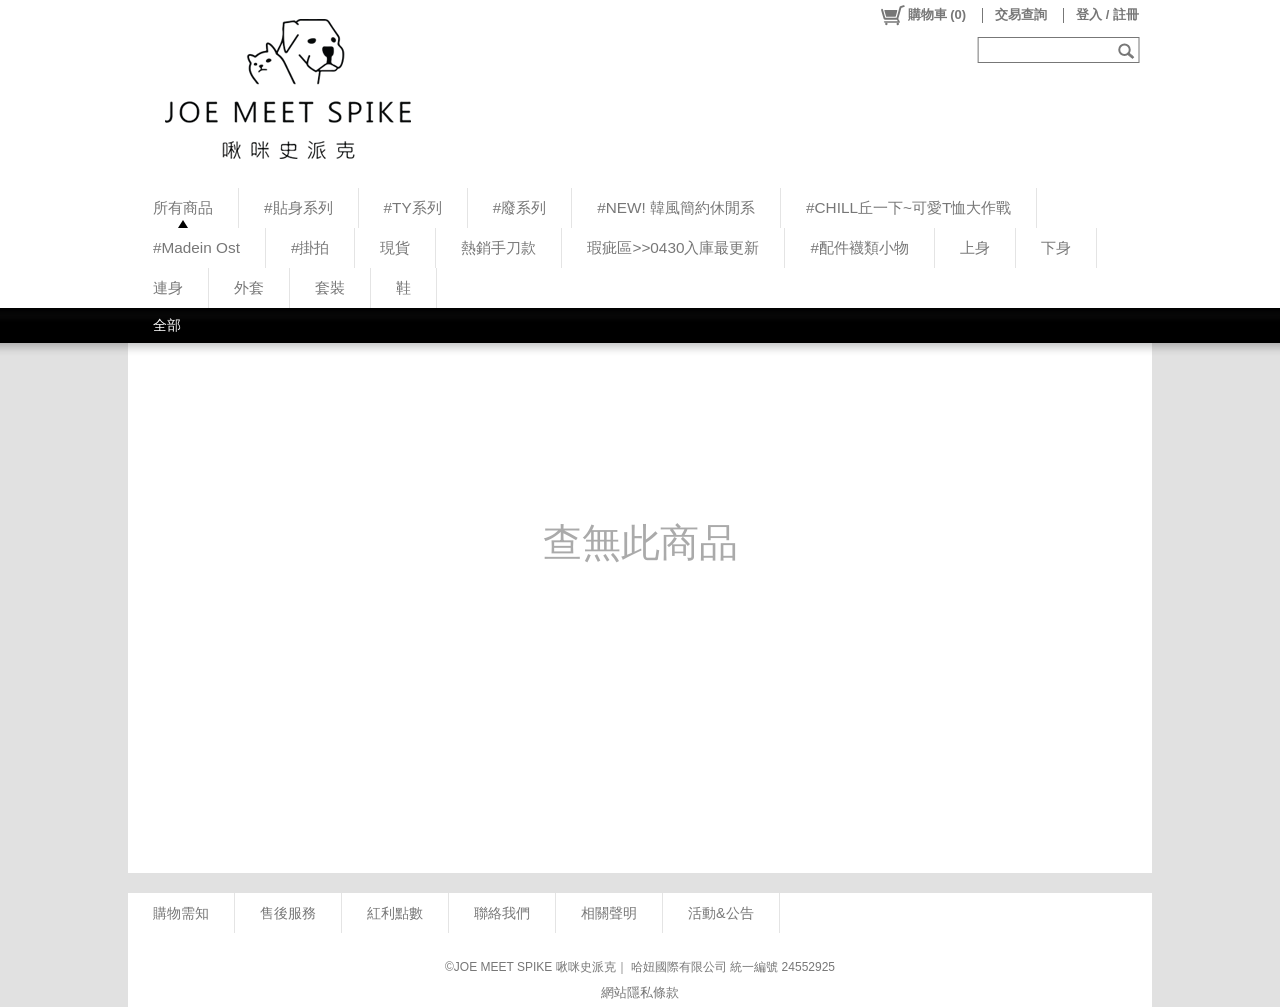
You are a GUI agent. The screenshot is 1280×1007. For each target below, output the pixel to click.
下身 (1056, 247)
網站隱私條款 (640, 992)
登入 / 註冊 (1107, 14)
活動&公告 (721, 913)
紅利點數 (395, 913)
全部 (167, 325)
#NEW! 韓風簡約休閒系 (676, 207)
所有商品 (183, 207)
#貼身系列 (298, 207)
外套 (249, 287)
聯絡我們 (502, 913)
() (922, 15)
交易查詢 (1021, 14)
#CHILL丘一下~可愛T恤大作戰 (908, 207)
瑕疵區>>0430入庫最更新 (673, 247)
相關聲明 (609, 913)
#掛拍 (310, 247)
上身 (975, 247)
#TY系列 (413, 207)
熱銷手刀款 (498, 247)
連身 (168, 287)
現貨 (395, 247)
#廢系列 (520, 207)
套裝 (330, 287)
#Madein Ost (196, 247)
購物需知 (181, 913)
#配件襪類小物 (859, 247)
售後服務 (288, 913)
